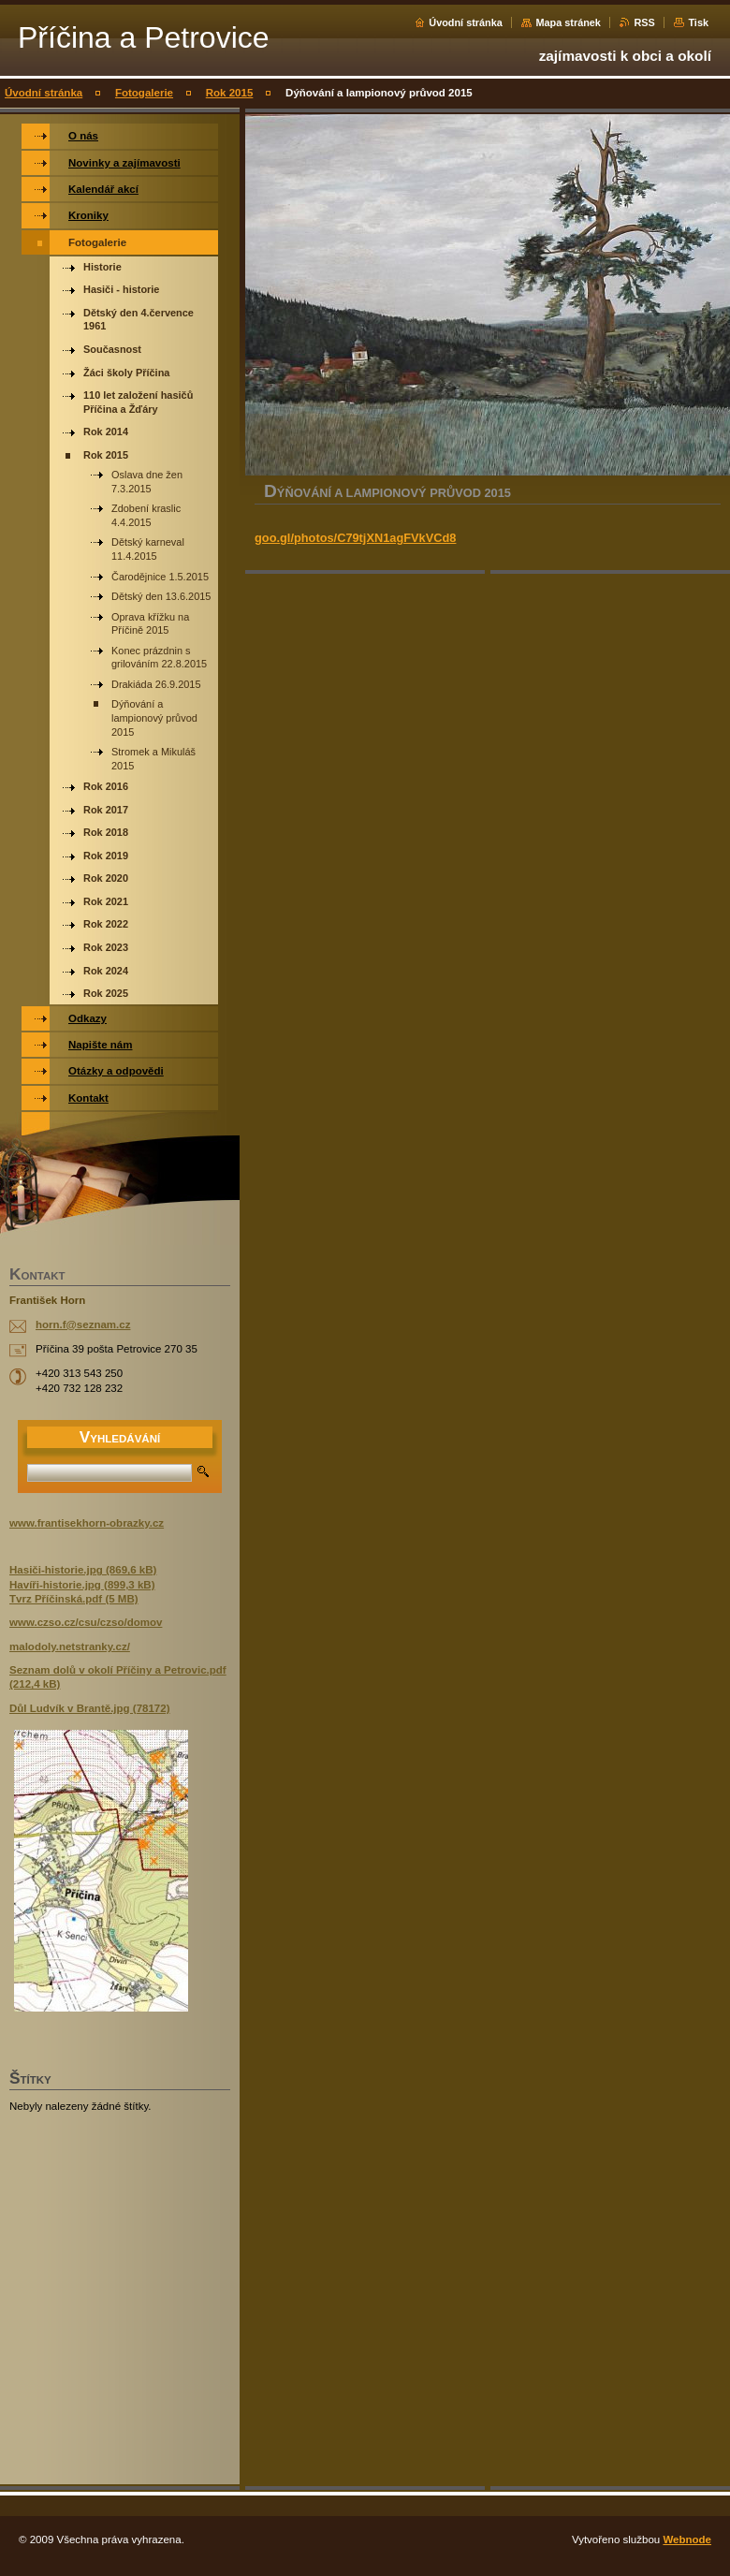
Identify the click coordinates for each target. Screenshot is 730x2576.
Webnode (687, 2539)
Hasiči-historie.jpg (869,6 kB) (82, 1569)
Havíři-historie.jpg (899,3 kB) (82, 1584)
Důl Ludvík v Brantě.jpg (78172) (89, 1708)
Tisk (698, 22)
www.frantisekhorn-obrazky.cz (86, 1523)
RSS (644, 22)
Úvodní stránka (466, 22)
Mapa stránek (568, 22)
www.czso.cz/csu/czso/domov (85, 1622)
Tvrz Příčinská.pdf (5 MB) (74, 1598)
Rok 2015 (230, 92)
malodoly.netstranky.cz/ (69, 1646)
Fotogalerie (144, 92)
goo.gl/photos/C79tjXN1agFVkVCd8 (355, 538)
